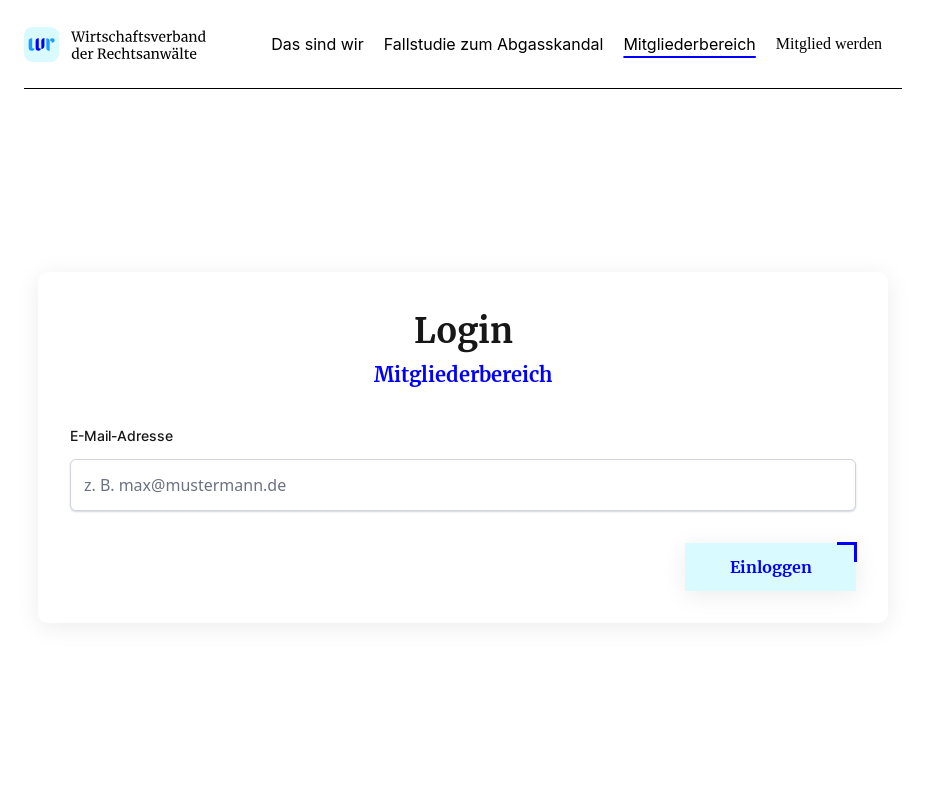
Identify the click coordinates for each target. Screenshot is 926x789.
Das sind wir (317, 44)
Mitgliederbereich (689, 44)
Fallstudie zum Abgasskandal (494, 44)
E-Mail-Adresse (121, 435)
